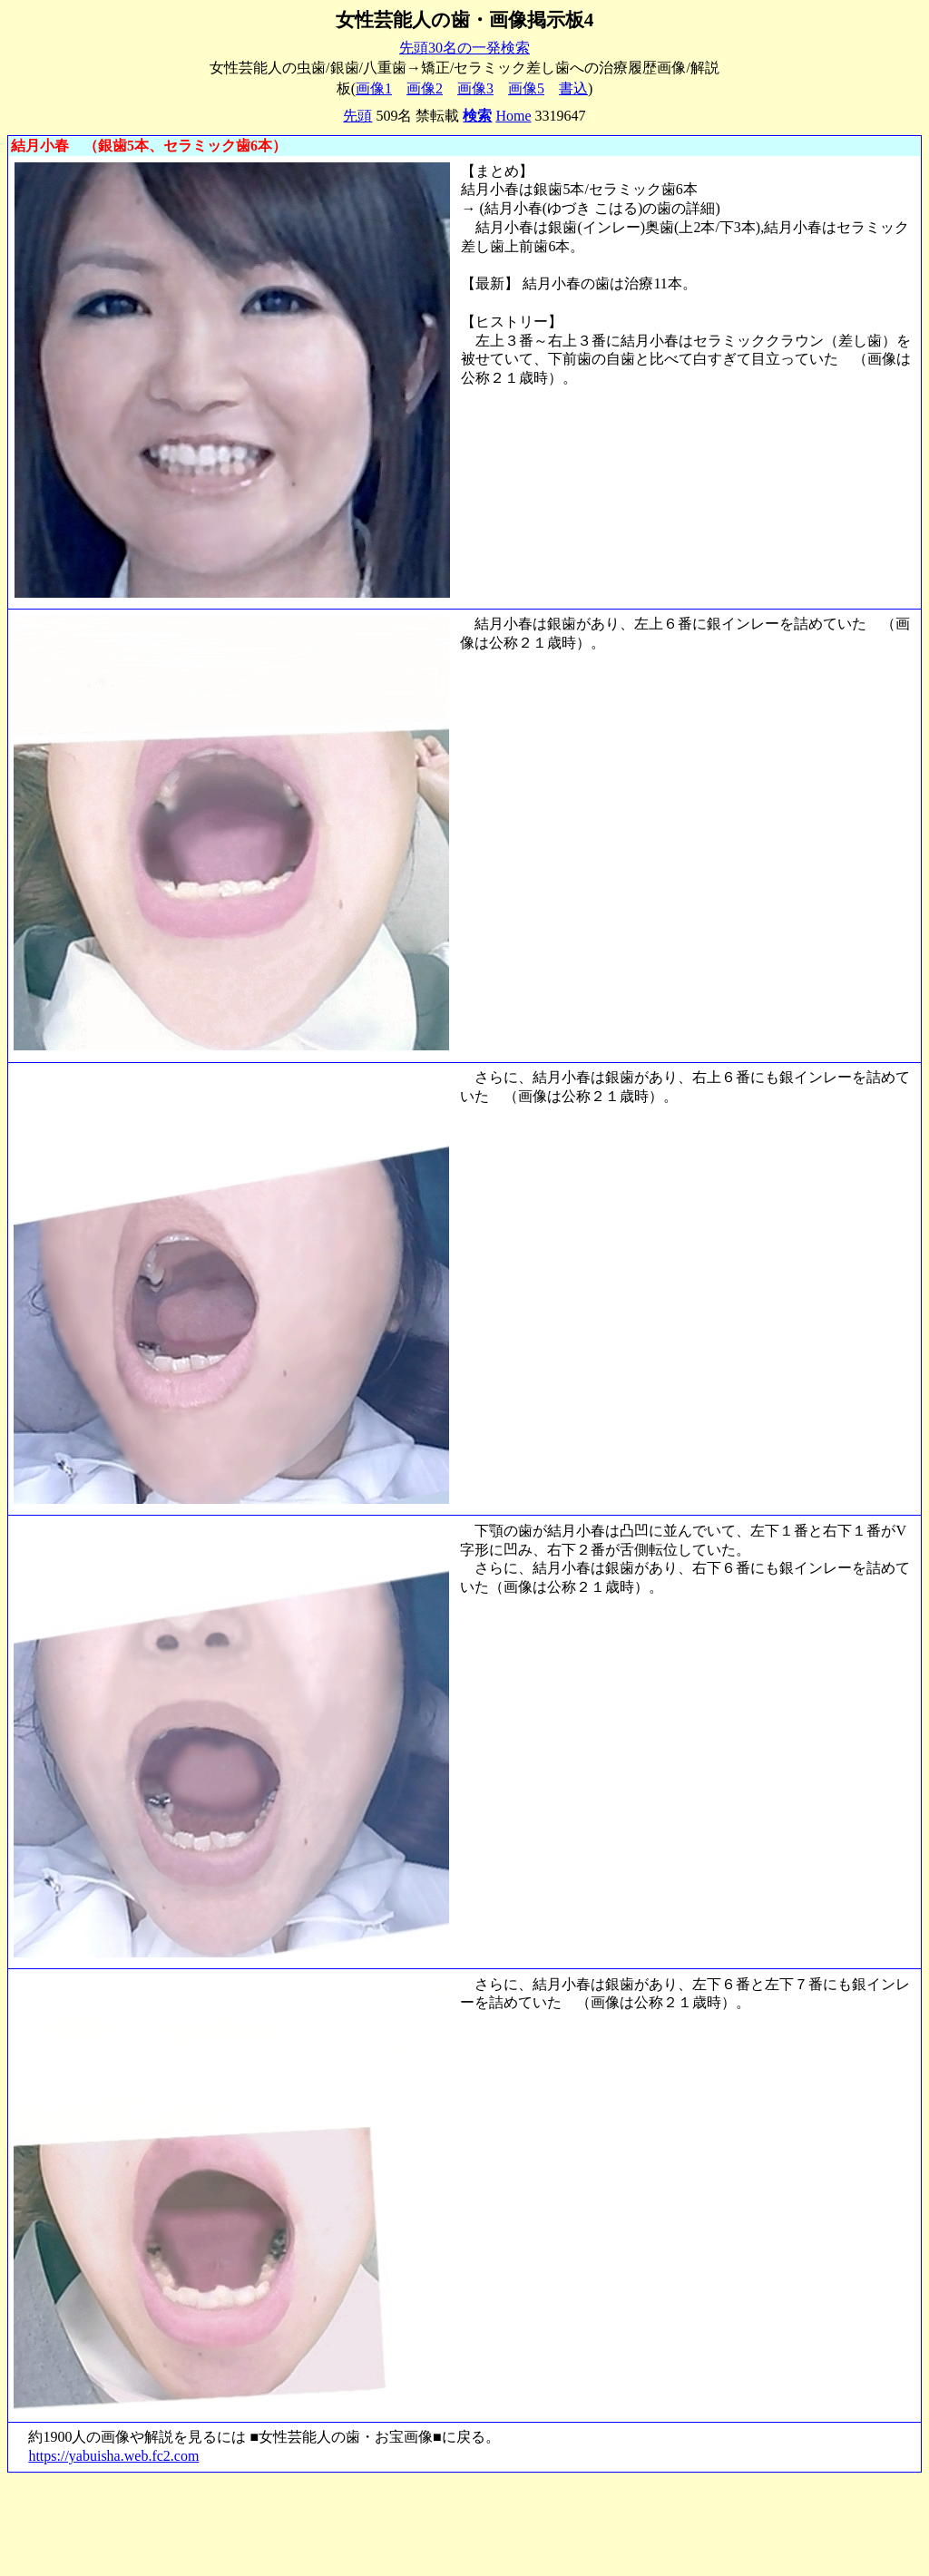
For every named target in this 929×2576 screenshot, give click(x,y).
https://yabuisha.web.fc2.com (113, 2456)
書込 (573, 88)
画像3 (475, 88)
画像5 (526, 88)
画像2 (424, 88)
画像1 (374, 88)
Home (513, 115)
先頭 (357, 115)
